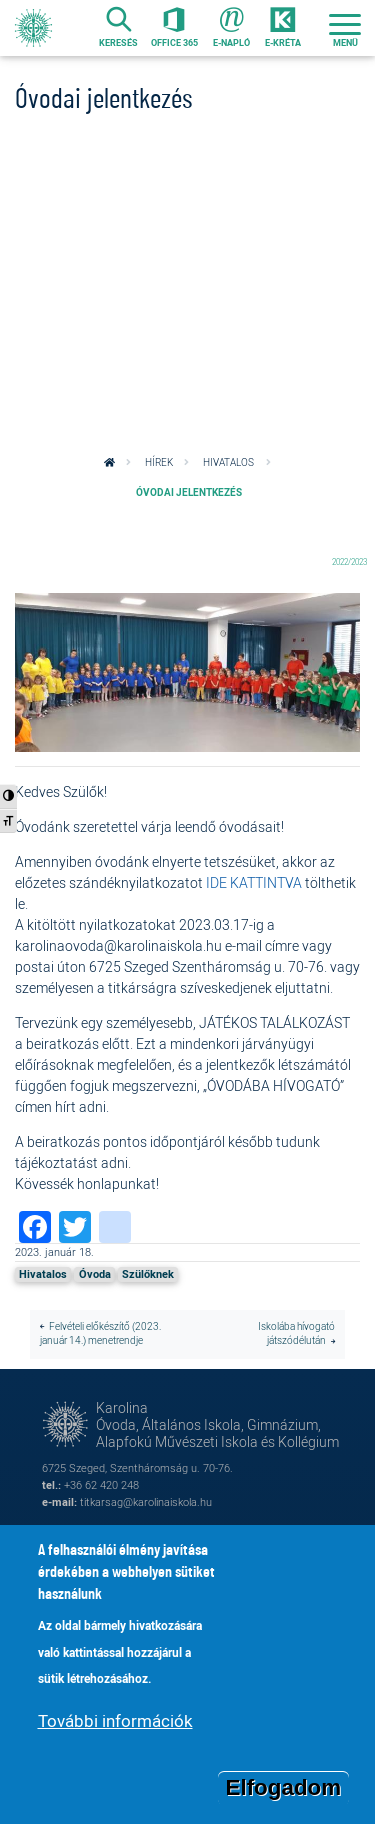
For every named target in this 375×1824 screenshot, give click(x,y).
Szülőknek (148, 1274)
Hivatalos (228, 462)
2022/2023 (349, 561)
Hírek (159, 462)
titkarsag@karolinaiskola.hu (146, 1501)
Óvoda (95, 1274)
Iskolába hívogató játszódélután (296, 1334)
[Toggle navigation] (345, 28)
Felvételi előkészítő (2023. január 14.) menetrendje (100, 1334)
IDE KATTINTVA (254, 882)
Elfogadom (284, 1794)
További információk (115, 1727)
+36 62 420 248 (101, 1484)
